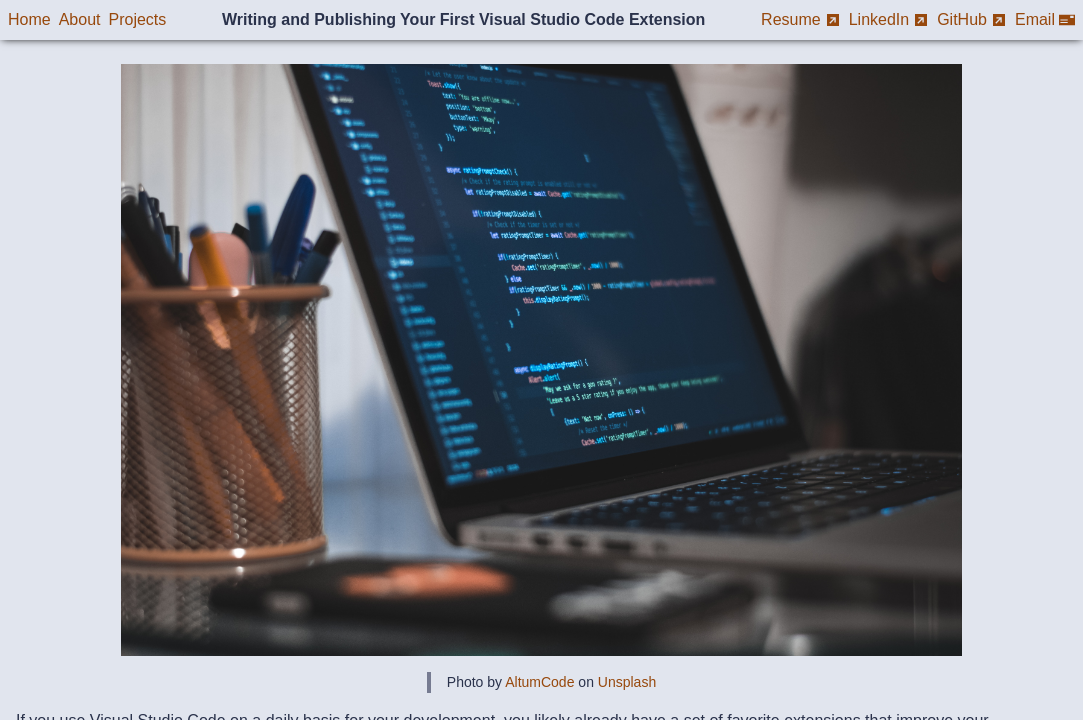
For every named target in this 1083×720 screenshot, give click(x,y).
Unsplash (627, 682)
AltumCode (539, 682)
